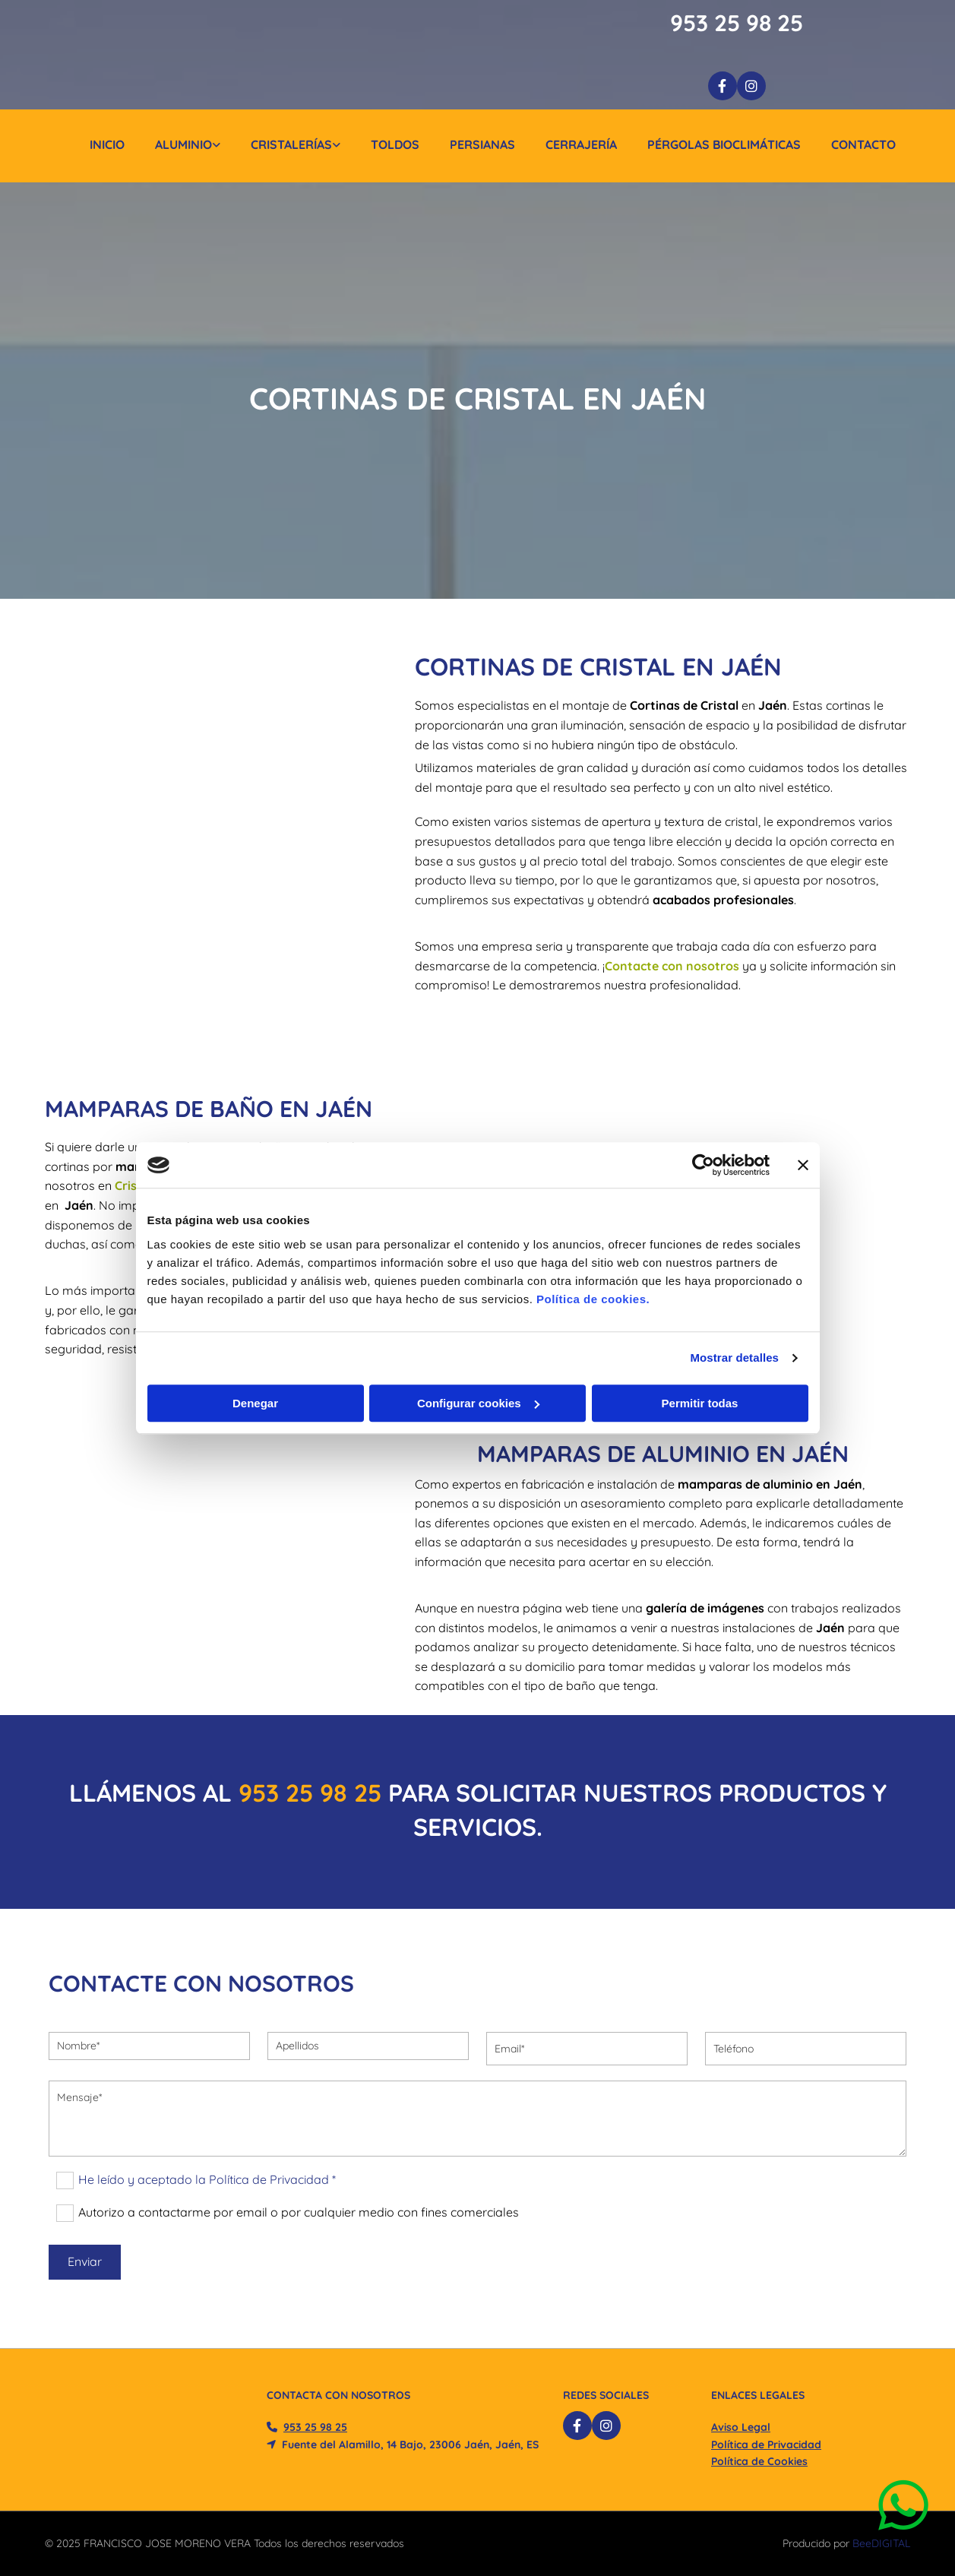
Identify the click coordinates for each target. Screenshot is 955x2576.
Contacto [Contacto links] (863, 144)
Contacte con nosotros (672, 965)
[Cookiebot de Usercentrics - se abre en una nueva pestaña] (703, 1165)
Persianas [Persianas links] (482, 144)
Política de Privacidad (766, 2444)
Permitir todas (700, 1403)
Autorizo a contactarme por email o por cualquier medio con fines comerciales (298, 2212)
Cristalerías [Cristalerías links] (291, 144)
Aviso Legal (740, 2427)
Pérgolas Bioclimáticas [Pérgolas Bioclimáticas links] (724, 144)
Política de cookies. (593, 1299)
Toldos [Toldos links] (395, 144)
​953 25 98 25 (310, 1792)
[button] (907, 2506)
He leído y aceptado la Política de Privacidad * (207, 2178)
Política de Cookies (759, 2461)
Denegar (255, 1403)
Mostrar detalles (734, 1357)
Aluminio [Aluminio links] (183, 144)
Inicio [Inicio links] (107, 144)
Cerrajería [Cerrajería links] (581, 144)
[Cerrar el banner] (803, 1165)
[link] (172, 146)
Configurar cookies (478, 1403)
